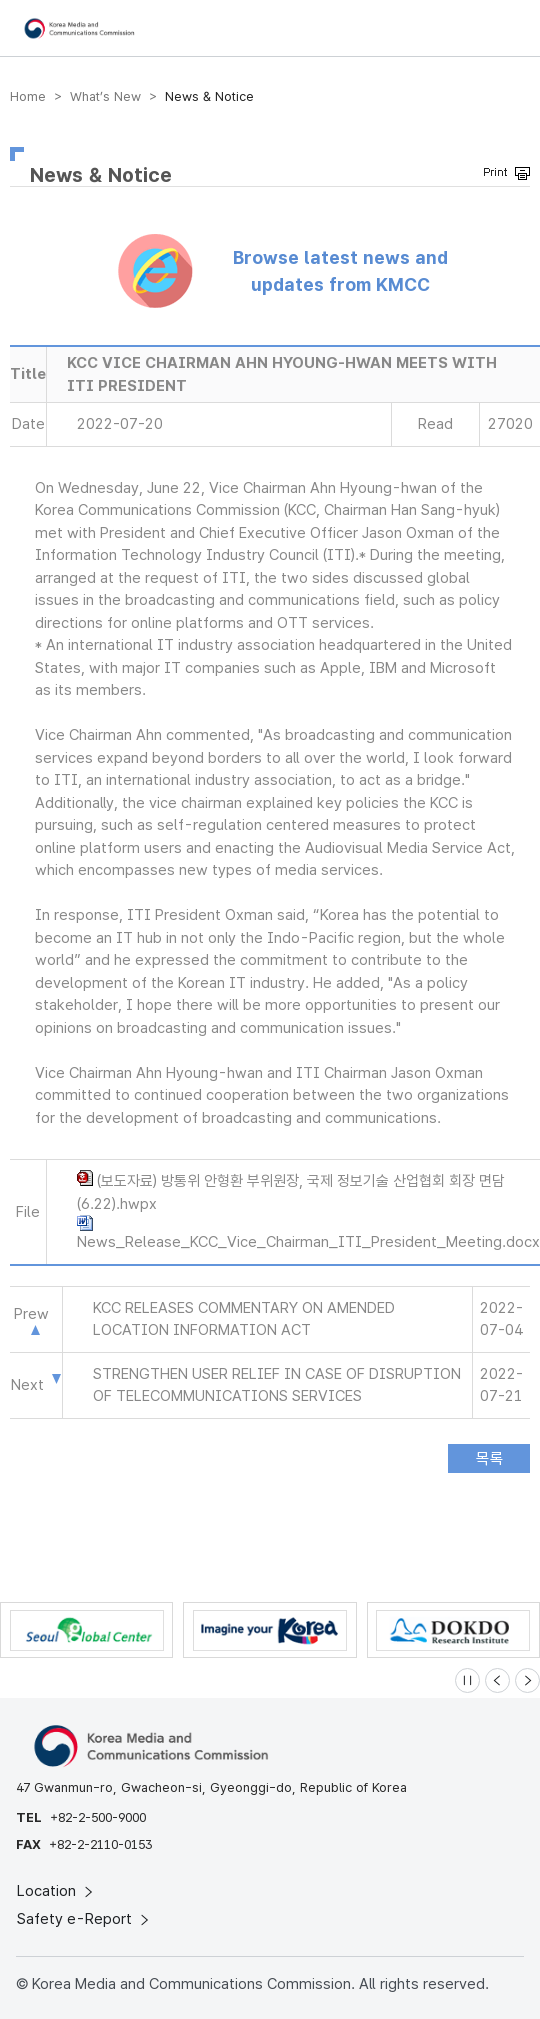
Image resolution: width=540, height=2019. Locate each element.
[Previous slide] (497, 1680)
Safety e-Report (84, 1919)
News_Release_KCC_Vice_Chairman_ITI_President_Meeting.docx (308, 1242)
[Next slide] (527, 1680)
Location (56, 1891)
